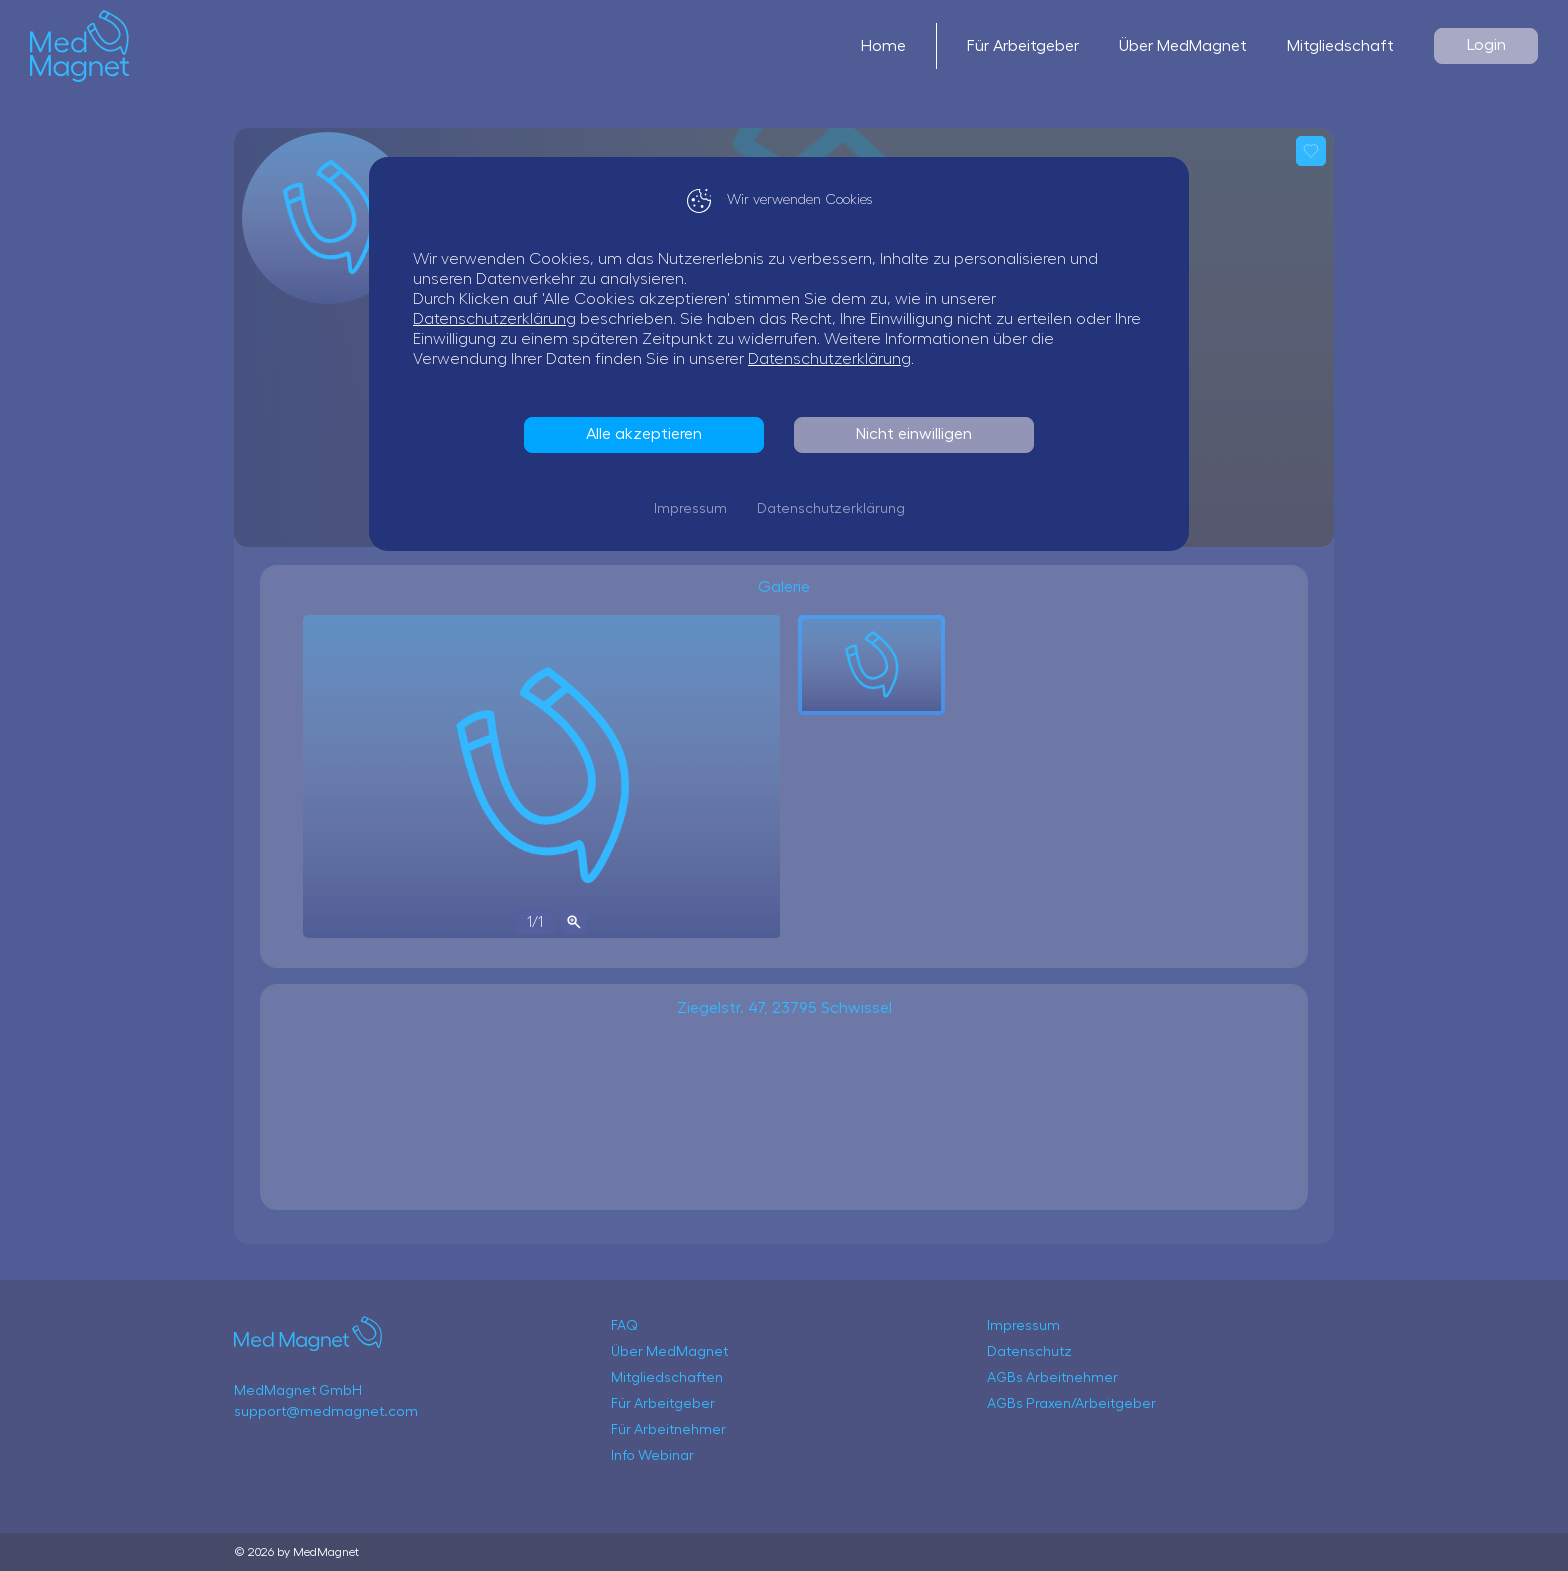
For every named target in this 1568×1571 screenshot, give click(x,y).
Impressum (695, 509)
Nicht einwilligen (919, 434)
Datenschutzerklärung (499, 319)
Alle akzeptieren (649, 434)
